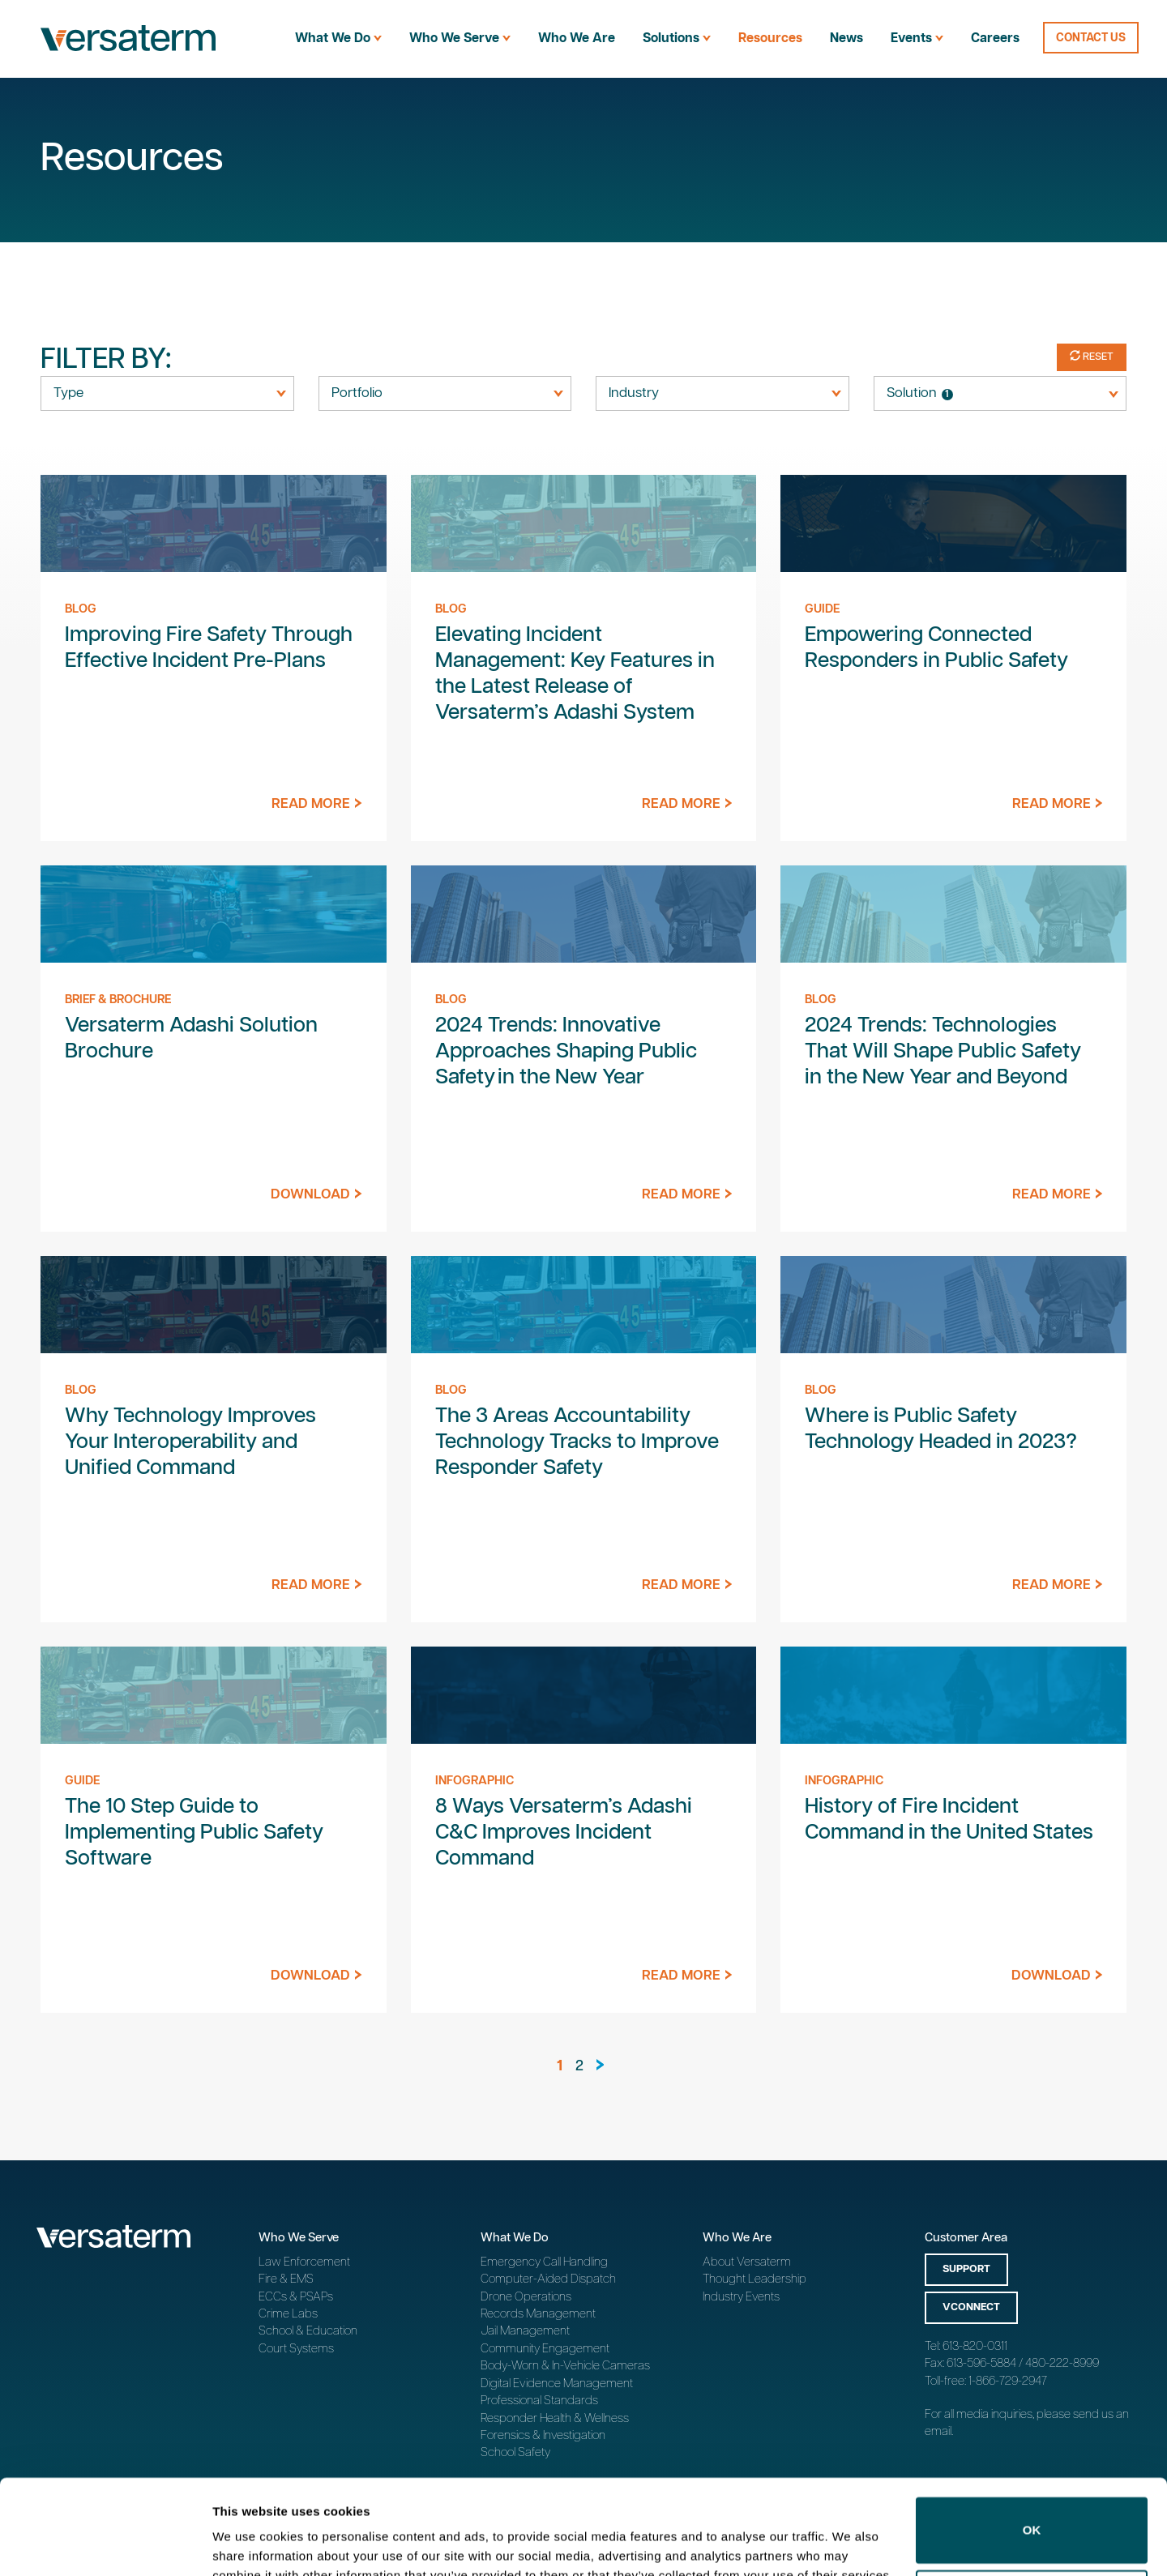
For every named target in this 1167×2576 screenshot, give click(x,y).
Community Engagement (545, 2349)
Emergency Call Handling (544, 2262)
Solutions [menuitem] (677, 38)
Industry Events (741, 2297)
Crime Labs (288, 2314)
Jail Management (525, 2331)
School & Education (308, 2331)
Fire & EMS (286, 2279)
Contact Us (1091, 38)
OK (1032, 2451)
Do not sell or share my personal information (1032, 2523)
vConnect (971, 2307)
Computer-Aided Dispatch (548, 2279)
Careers (995, 38)
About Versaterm (747, 2262)
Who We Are (576, 38)
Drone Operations (526, 2297)
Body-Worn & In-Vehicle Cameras (565, 2366)
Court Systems (296, 2349)
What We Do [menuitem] (338, 38)
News (846, 38)
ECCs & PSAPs (296, 2297)
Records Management (538, 2314)
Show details (250, 2541)
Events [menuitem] (917, 38)
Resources (770, 38)
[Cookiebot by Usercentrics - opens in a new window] (105, 2544)
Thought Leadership (754, 2279)
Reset (1092, 356)
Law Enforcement (304, 2262)
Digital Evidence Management (557, 2383)
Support (966, 2269)
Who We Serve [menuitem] (460, 38)
